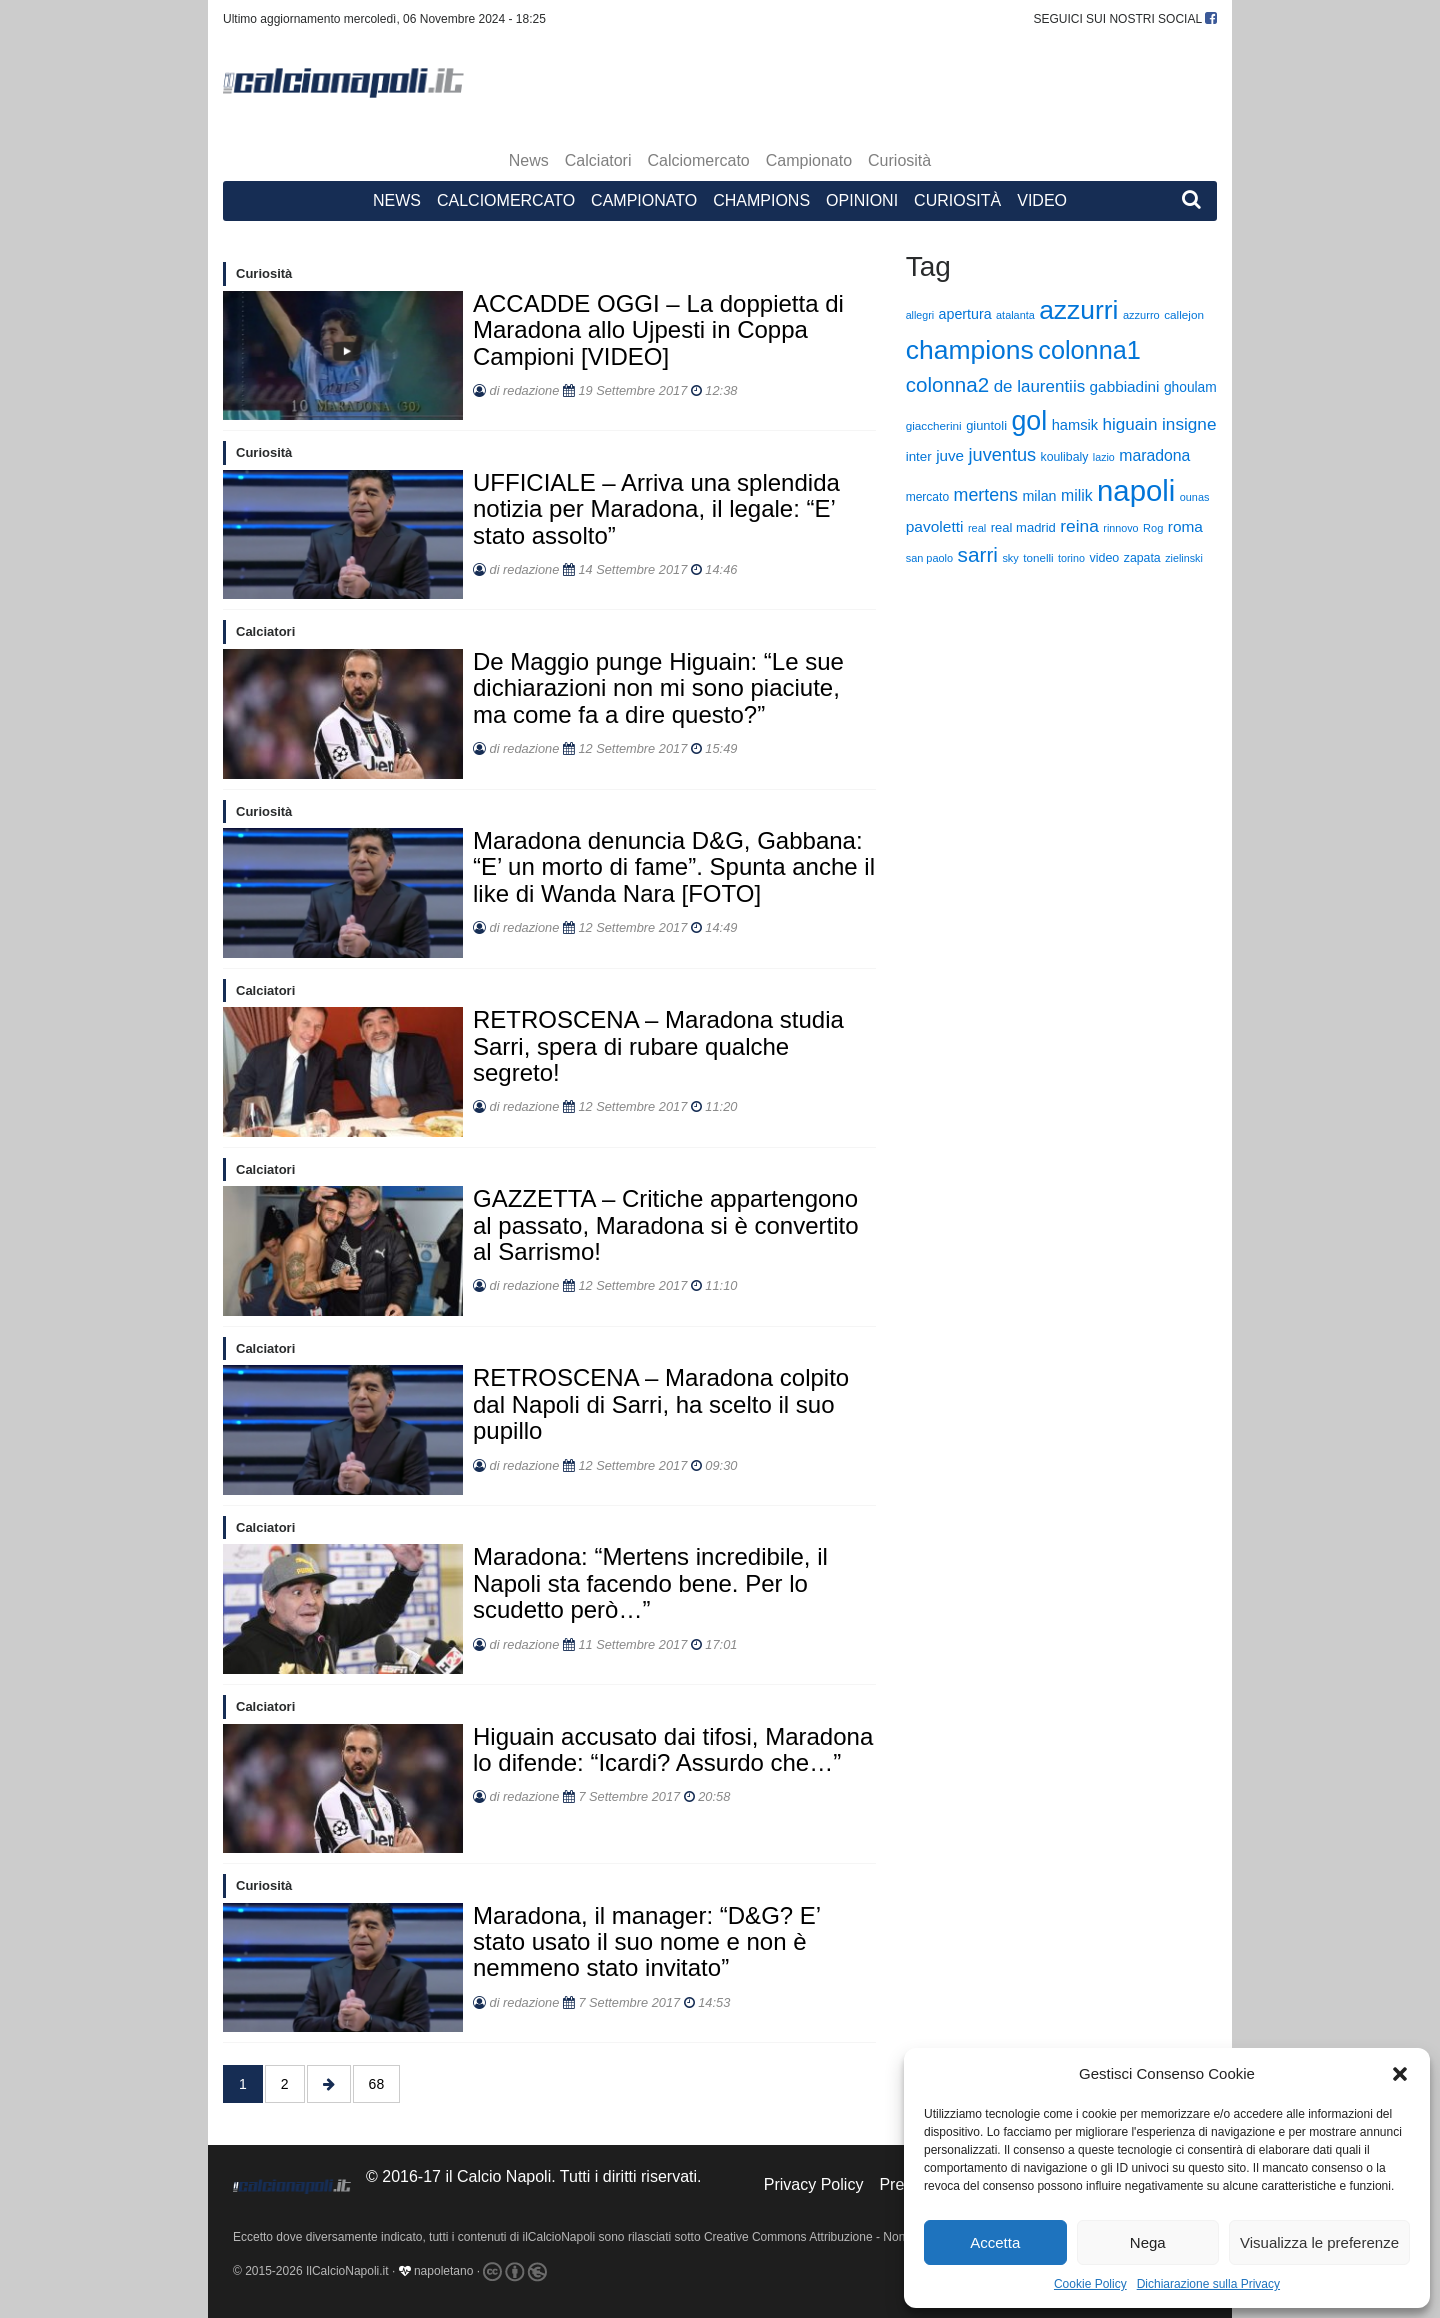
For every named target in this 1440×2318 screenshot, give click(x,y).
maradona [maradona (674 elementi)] (1154, 455)
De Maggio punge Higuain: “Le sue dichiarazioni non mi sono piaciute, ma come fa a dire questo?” (658, 688)
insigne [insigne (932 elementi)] (1189, 424)
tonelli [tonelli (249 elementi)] (1038, 557)
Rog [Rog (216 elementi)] (1153, 528)
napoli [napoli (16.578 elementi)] (1136, 490)
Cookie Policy (1090, 2284)
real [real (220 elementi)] (977, 528)
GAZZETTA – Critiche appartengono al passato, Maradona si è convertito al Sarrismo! (666, 1225)
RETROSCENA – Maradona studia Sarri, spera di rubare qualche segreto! (658, 1046)
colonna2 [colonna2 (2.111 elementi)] (948, 384)
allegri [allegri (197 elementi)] (920, 315)
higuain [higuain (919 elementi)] (1130, 424)
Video (1042, 200)
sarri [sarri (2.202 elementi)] (978, 554)
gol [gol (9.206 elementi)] (1029, 421)
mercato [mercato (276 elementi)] (927, 497)
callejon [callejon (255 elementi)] (1184, 314)
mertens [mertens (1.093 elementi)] (986, 495)
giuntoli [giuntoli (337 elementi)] (986, 425)
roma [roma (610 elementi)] (1185, 526)
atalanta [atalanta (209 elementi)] (1015, 315)
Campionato (809, 160)
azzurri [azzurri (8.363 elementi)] (1078, 310)
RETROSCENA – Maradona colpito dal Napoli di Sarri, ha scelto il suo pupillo (661, 1404)
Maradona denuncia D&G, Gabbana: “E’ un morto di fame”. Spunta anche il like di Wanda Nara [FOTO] (674, 867)
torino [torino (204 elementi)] (1071, 558)
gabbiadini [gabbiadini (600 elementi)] (1125, 386)
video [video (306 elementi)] (1104, 558)
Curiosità (899, 160)
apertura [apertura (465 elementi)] (965, 314)
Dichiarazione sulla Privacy (1208, 2284)
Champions (761, 200)
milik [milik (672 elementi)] (1077, 495)
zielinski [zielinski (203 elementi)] (1184, 558)
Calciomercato (699, 160)
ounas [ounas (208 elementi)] (1195, 497)
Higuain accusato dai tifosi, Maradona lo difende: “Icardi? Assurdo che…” (673, 1749)
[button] (1400, 2074)
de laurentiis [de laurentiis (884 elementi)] (1040, 386)
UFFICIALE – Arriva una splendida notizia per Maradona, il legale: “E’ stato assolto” (656, 509)
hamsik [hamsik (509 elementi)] (1075, 425)
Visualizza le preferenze (1319, 2242)
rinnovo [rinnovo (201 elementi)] (1120, 528)
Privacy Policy (814, 2184)
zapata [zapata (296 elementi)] (1142, 558)
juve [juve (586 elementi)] (950, 455)
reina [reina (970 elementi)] (1079, 526)
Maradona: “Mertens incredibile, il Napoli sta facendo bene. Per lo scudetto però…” (650, 1583)
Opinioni (862, 200)
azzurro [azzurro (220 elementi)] (1141, 315)
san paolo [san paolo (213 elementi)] (929, 558)
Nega (1148, 2242)
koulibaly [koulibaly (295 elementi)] (1065, 457)
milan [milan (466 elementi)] (1039, 496)
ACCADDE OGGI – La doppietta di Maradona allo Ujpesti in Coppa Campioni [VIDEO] (658, 330)
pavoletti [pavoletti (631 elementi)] (935, 526)
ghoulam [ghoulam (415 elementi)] (1190, 387)
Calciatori (598, 160)
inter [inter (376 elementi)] (919, 456)
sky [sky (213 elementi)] (1010, 558)
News (529, 160)
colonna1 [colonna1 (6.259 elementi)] (1089, 350)
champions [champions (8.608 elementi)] (970, 350)
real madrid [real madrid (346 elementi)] (1023, 527)
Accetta (995, 2242)
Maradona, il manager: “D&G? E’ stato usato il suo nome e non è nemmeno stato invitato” (646, 1942)
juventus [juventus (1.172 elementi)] (1003, 455)
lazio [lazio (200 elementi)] (1104, 457)
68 (377, 2084)
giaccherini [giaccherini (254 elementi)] (934, 425)
